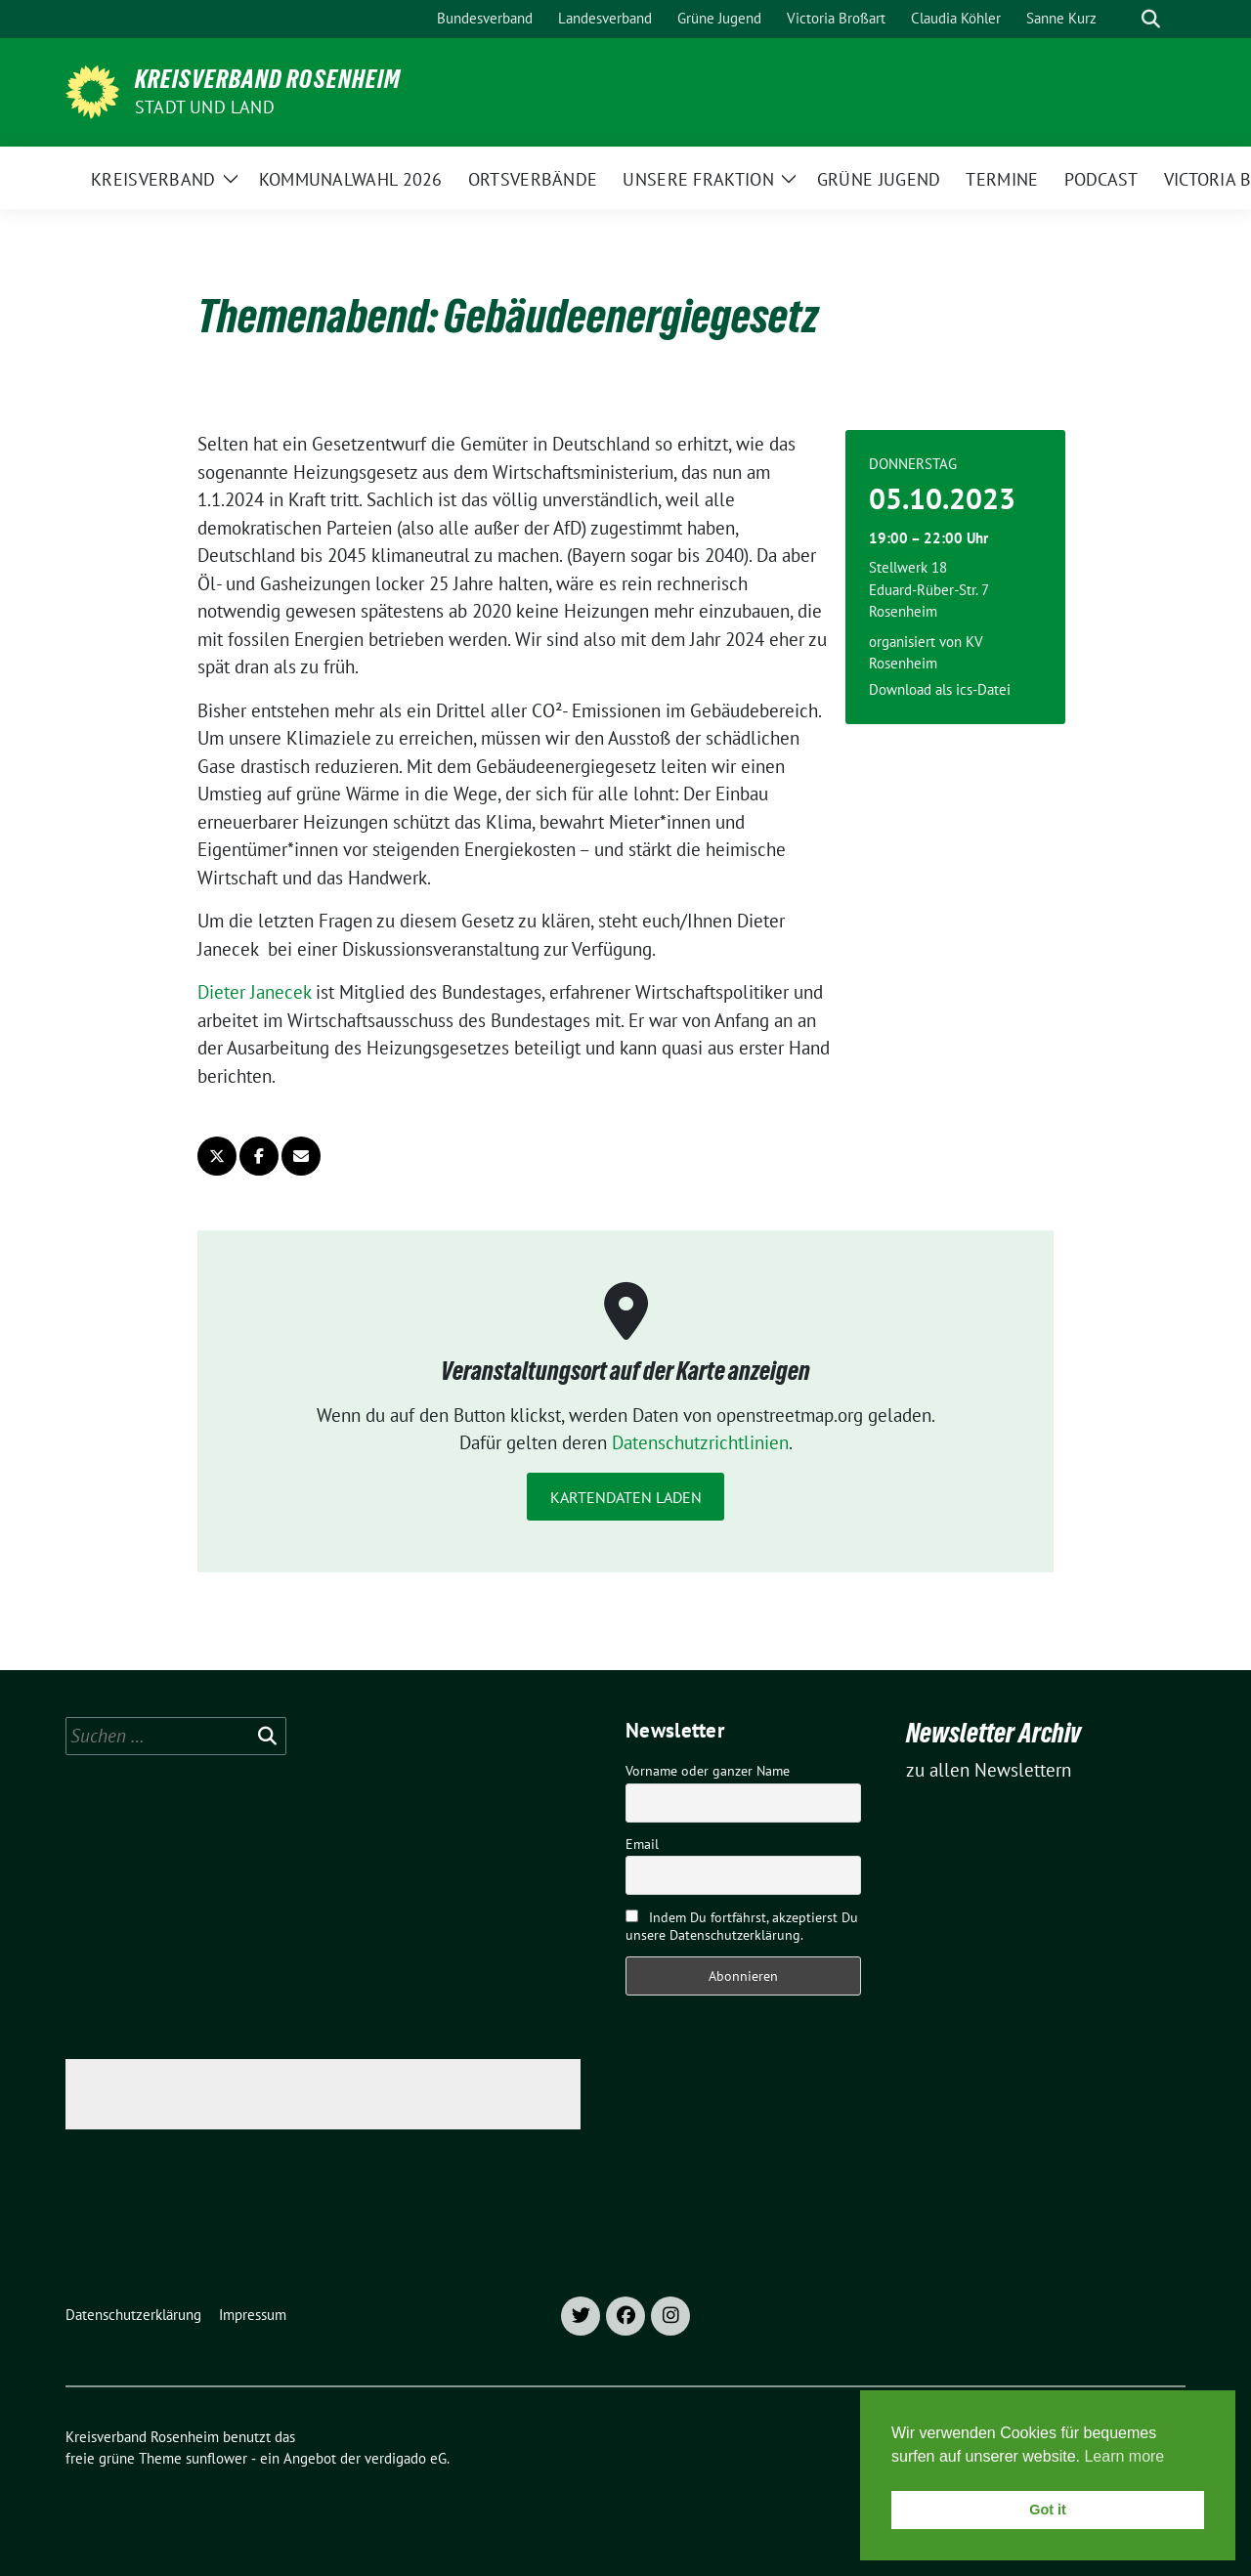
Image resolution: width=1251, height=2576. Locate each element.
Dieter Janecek (254, 992)
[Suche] (1123, 19)
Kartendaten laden (626, 1497)
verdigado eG (406, 2458)
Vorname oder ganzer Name (708, 1771)
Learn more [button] (1124, 2456)
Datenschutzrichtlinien (700, 1442)
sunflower (216, 2458)
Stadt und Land (205, 107)
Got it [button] (1047, 2509)
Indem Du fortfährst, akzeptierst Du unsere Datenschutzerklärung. (742, 1926)
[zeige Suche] (1151, 19)
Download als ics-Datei (940, 689)
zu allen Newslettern (988, 1770)
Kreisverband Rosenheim (268, 79)
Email (642, 1844)
